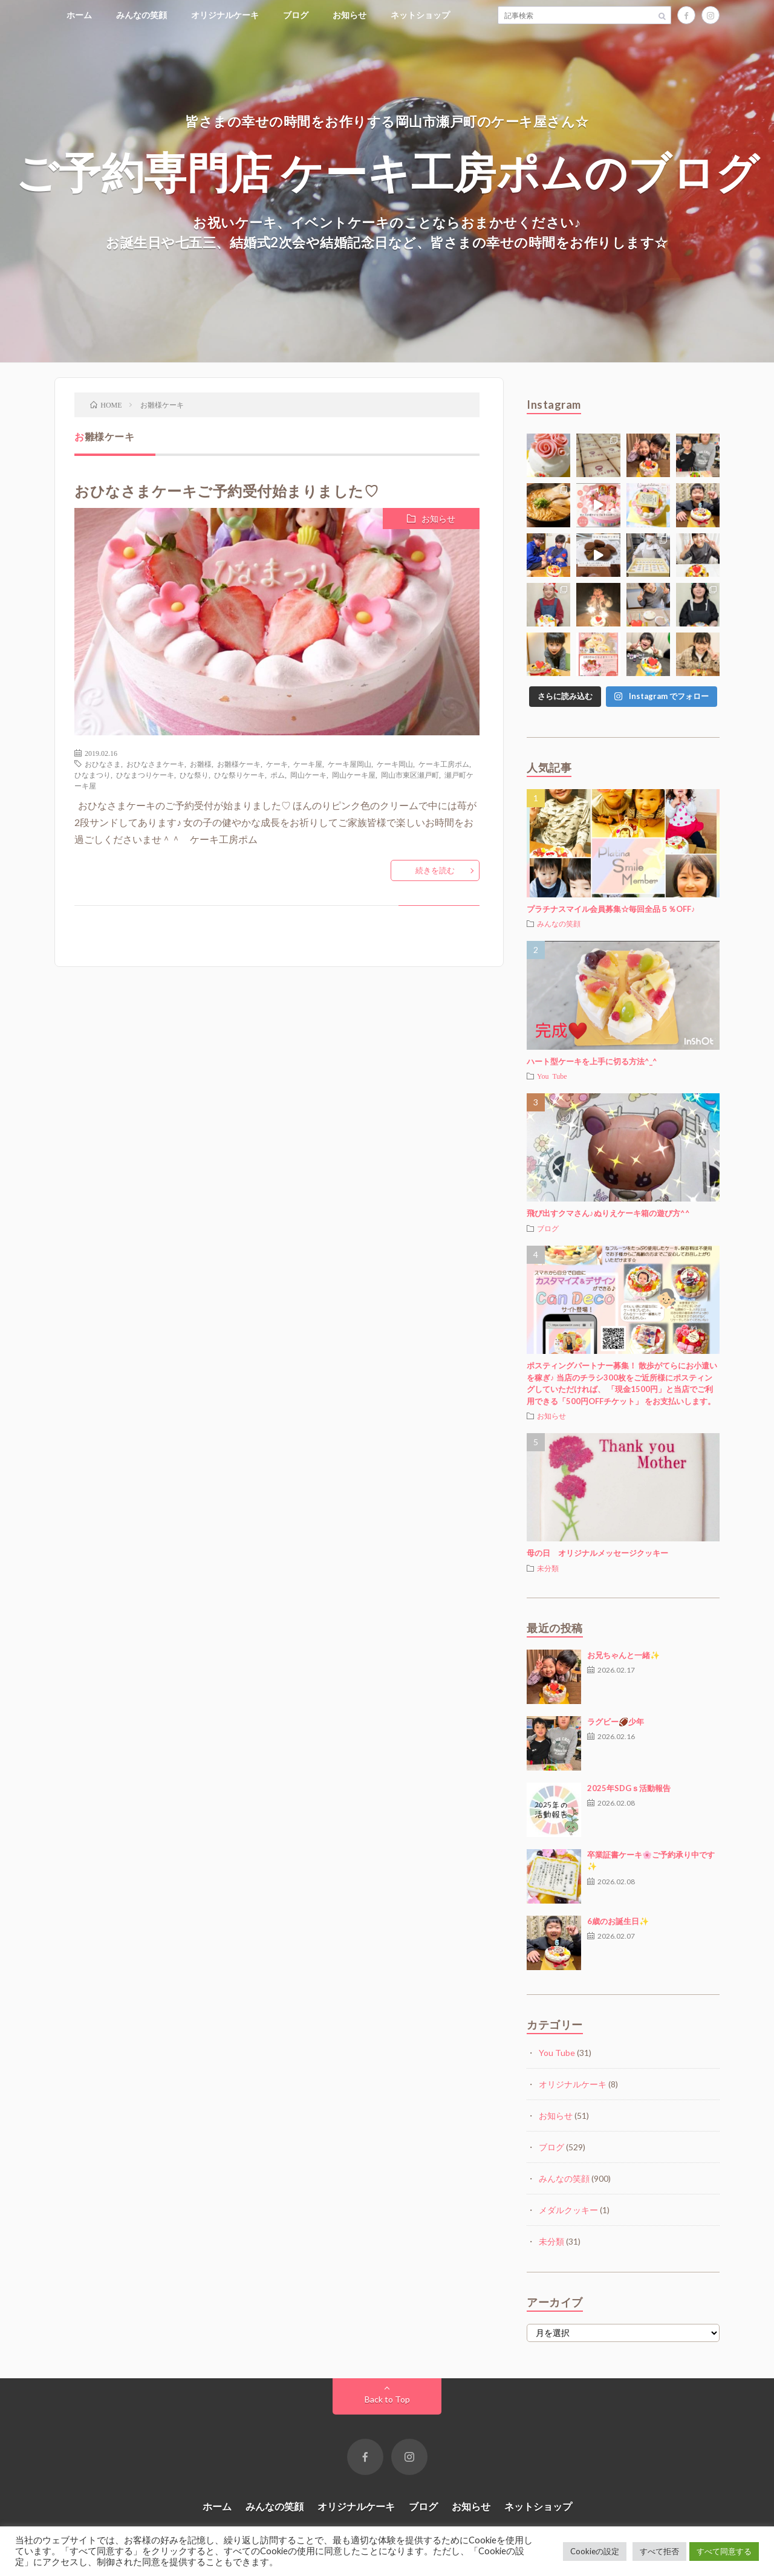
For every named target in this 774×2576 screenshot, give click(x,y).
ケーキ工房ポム (443, 763)
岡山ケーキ (308, 774)
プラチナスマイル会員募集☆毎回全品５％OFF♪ (611, 909)
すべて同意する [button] (724, 2551)
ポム (277, 774)
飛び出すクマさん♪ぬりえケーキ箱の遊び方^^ (608, 1213)
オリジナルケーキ (225, 15)
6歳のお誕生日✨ (618, 1921)
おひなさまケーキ (155, 763)
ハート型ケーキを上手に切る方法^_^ (592, 1061)
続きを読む (435, 870)
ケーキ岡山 (395, 763)
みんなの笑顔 (141, 15)
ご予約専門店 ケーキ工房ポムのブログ (387, 171)
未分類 (548, 1568)
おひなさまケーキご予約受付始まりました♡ (226, 490)
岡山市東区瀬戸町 (410, 774)
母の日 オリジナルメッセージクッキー (597, 1553)
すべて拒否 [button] (659, 2551)
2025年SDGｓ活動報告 (629, 1788)
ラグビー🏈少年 (615, 1721)
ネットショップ (420, 15)
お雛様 (201, 763)
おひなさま (103, 763)
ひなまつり (92, 774)
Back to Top (387, 2399)
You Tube (552, 1075)
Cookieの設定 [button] (594, 2551)
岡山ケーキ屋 (354, 774)
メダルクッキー (568, 2210)
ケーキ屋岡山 (349, 763)
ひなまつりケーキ (145, 774)
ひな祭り (194, 774)
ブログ (295, 15)
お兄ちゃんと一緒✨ (623, 1655)
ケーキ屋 (307, 763)
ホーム (79, 15)
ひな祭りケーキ (239, 774)
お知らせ (349, 15)
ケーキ (277, 763)
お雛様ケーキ (239, 763)
